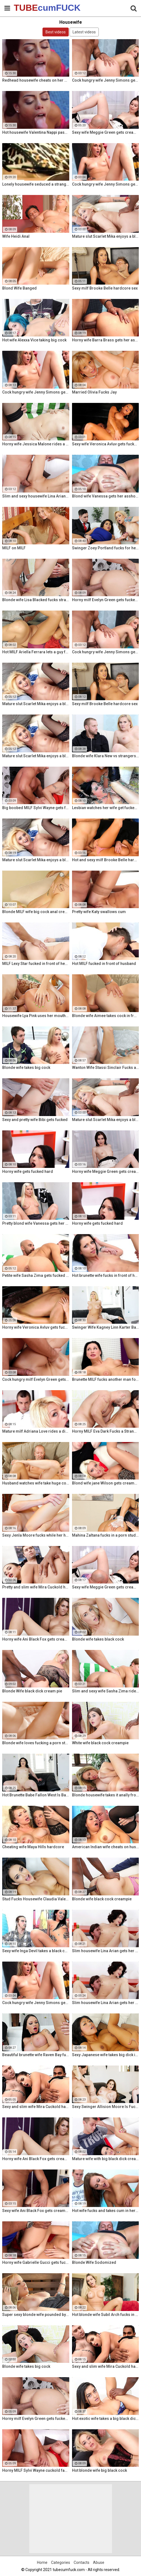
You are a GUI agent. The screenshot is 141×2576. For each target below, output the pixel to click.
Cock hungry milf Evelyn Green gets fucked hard (35, 1379)
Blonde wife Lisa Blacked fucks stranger (35, 600)
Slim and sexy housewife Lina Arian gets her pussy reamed (35, 496)
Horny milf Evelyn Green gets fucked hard (105, 600)
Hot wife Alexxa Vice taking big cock (34, 340)
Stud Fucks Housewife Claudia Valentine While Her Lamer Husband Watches (35, 1899)
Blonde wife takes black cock (98, 1639)
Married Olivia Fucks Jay (94, 392)
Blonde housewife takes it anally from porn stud (105, 1795)
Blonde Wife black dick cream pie (32, 1691)
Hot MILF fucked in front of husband (104, 963)
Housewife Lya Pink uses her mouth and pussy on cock (35, 1015)
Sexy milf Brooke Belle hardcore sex (105, 288)
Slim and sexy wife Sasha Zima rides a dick (105, 1691)
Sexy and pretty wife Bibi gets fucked (35, 1119)
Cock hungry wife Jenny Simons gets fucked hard (105, 80)
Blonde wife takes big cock (26, 1067)
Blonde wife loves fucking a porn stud (35, 1743)
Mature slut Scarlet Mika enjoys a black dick (105, 236)
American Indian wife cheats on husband (105, 1847)
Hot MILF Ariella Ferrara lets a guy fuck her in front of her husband (35, 652)
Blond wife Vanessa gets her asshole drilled (105, 496)
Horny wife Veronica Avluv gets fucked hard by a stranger (35, 1327)
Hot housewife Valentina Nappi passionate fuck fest (35, 132)
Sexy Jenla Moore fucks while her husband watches (35, 1535)
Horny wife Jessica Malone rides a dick (35, 444)
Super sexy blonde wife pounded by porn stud (35, 2314)
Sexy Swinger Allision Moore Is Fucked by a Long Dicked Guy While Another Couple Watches (105, 2106)
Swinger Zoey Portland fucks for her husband (105, 548)
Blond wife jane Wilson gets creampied (105, 1483)
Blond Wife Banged (19, 288)
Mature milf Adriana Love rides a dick (35, 1431)
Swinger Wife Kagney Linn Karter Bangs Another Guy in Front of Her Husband (105, 1327)
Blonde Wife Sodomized (94, 2262)
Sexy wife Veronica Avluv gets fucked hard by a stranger (105, 444)
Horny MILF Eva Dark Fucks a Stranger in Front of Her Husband (105, 1431)
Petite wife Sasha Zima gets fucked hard (35, 1275)
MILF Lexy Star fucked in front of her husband (35, 963)
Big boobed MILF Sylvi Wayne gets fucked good (35, 808)
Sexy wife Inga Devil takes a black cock (35, 1951)
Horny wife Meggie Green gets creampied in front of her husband (105, 1171)
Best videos (56, 32)
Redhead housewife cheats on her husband (35, 80)
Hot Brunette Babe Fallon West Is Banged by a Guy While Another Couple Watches (35, 1795)
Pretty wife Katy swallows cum (99, 912)
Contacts (81, 2562)
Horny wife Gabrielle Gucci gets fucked (35, 2262)
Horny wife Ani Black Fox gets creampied (35, 1639)
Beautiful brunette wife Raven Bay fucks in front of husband (35, 2055)
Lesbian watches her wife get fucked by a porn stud (105, 808)
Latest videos (84, 32)
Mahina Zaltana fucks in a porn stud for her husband (105, 1535)
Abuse (98, 2562)
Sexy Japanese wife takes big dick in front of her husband (105, 2055)
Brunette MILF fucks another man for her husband (105, 1379)
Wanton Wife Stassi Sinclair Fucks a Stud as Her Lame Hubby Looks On (105, 1067)
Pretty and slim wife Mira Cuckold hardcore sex (35, 1587)
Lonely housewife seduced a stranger (35, 184)
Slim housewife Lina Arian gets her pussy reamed (105, 1951)
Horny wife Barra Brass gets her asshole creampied (105, 340)
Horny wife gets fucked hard (27, 1171)
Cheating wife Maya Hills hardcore (33, 1847)
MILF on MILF (14, 548)
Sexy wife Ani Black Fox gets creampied (35, 2210)
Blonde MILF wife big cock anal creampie (35, 912)
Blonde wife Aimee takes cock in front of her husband (105, 1015)
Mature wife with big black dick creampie (105, 2159)
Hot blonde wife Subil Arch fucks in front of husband (105, 2314)
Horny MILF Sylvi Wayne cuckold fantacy (35, 2470)
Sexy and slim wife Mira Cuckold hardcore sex (35, 2106)
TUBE (27, 8)
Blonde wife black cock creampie (102, 1899)
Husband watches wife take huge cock (35, 1483)
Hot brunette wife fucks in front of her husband (105, 1275)
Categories (60, 2562)
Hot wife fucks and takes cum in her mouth (105, 2210)
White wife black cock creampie (100, 1743)
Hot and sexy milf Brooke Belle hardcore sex (105, 860)
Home (42, 2562)
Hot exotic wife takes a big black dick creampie (105, 2418)
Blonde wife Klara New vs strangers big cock (105, 756)
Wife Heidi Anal (16, 236)
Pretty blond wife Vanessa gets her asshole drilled (35, 1223)
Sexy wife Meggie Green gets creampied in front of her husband (105, 132)
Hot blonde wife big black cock (99, 2470)
